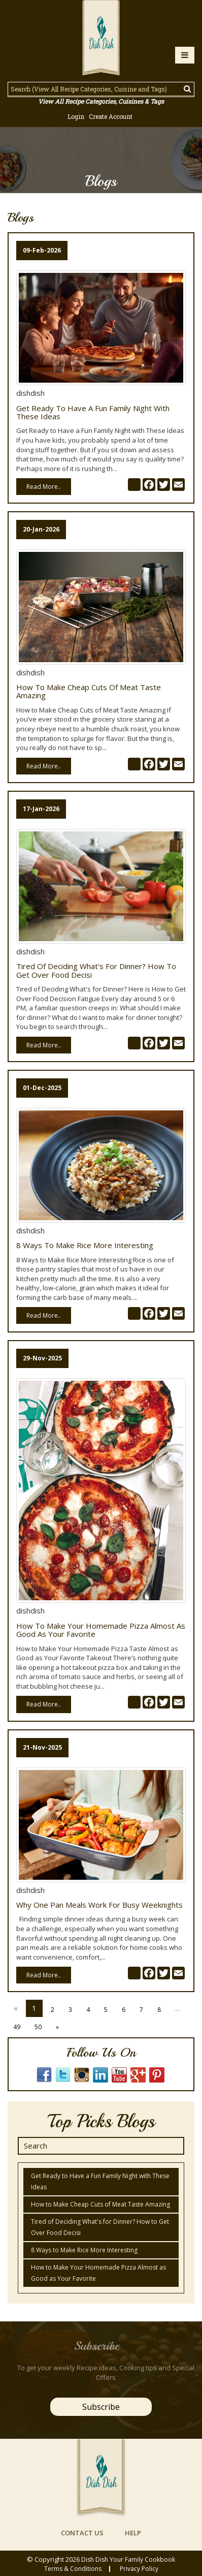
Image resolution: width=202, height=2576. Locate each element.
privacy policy (139, 2569)
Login (76, 116)
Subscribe (101, 2406)
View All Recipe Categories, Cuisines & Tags (101, 101)
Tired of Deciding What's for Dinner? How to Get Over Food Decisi (96, 970)
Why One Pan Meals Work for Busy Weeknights (99, 1905)
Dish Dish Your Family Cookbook (128, 2559)
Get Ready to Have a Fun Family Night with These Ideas (93, 412)
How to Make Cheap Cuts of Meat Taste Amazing (88, 691)
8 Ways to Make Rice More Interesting (84, 1245)
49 (16, 2027)
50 (38, 2027)
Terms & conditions (73, 2569)
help (133, 2532)
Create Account (110, 116)
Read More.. (43, 486)
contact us (82, 2532)
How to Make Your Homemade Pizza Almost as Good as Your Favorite (100, 1630)
